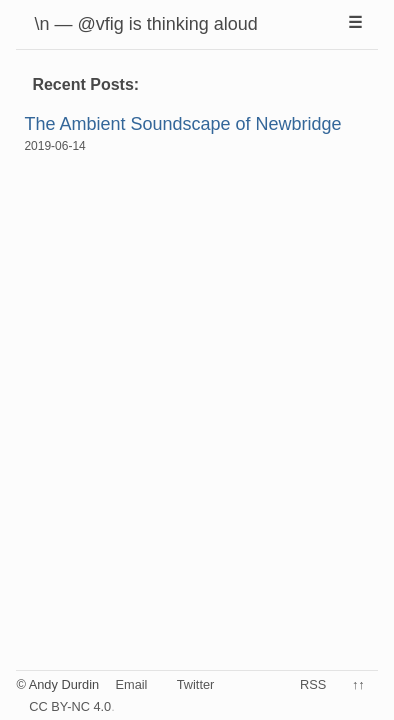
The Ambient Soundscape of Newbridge (182, 124)
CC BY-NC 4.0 (70, 706)
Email (131, 684)
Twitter (196, 684)
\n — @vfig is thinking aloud (145, 24)
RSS (313, 684)
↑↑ (358, 684)
